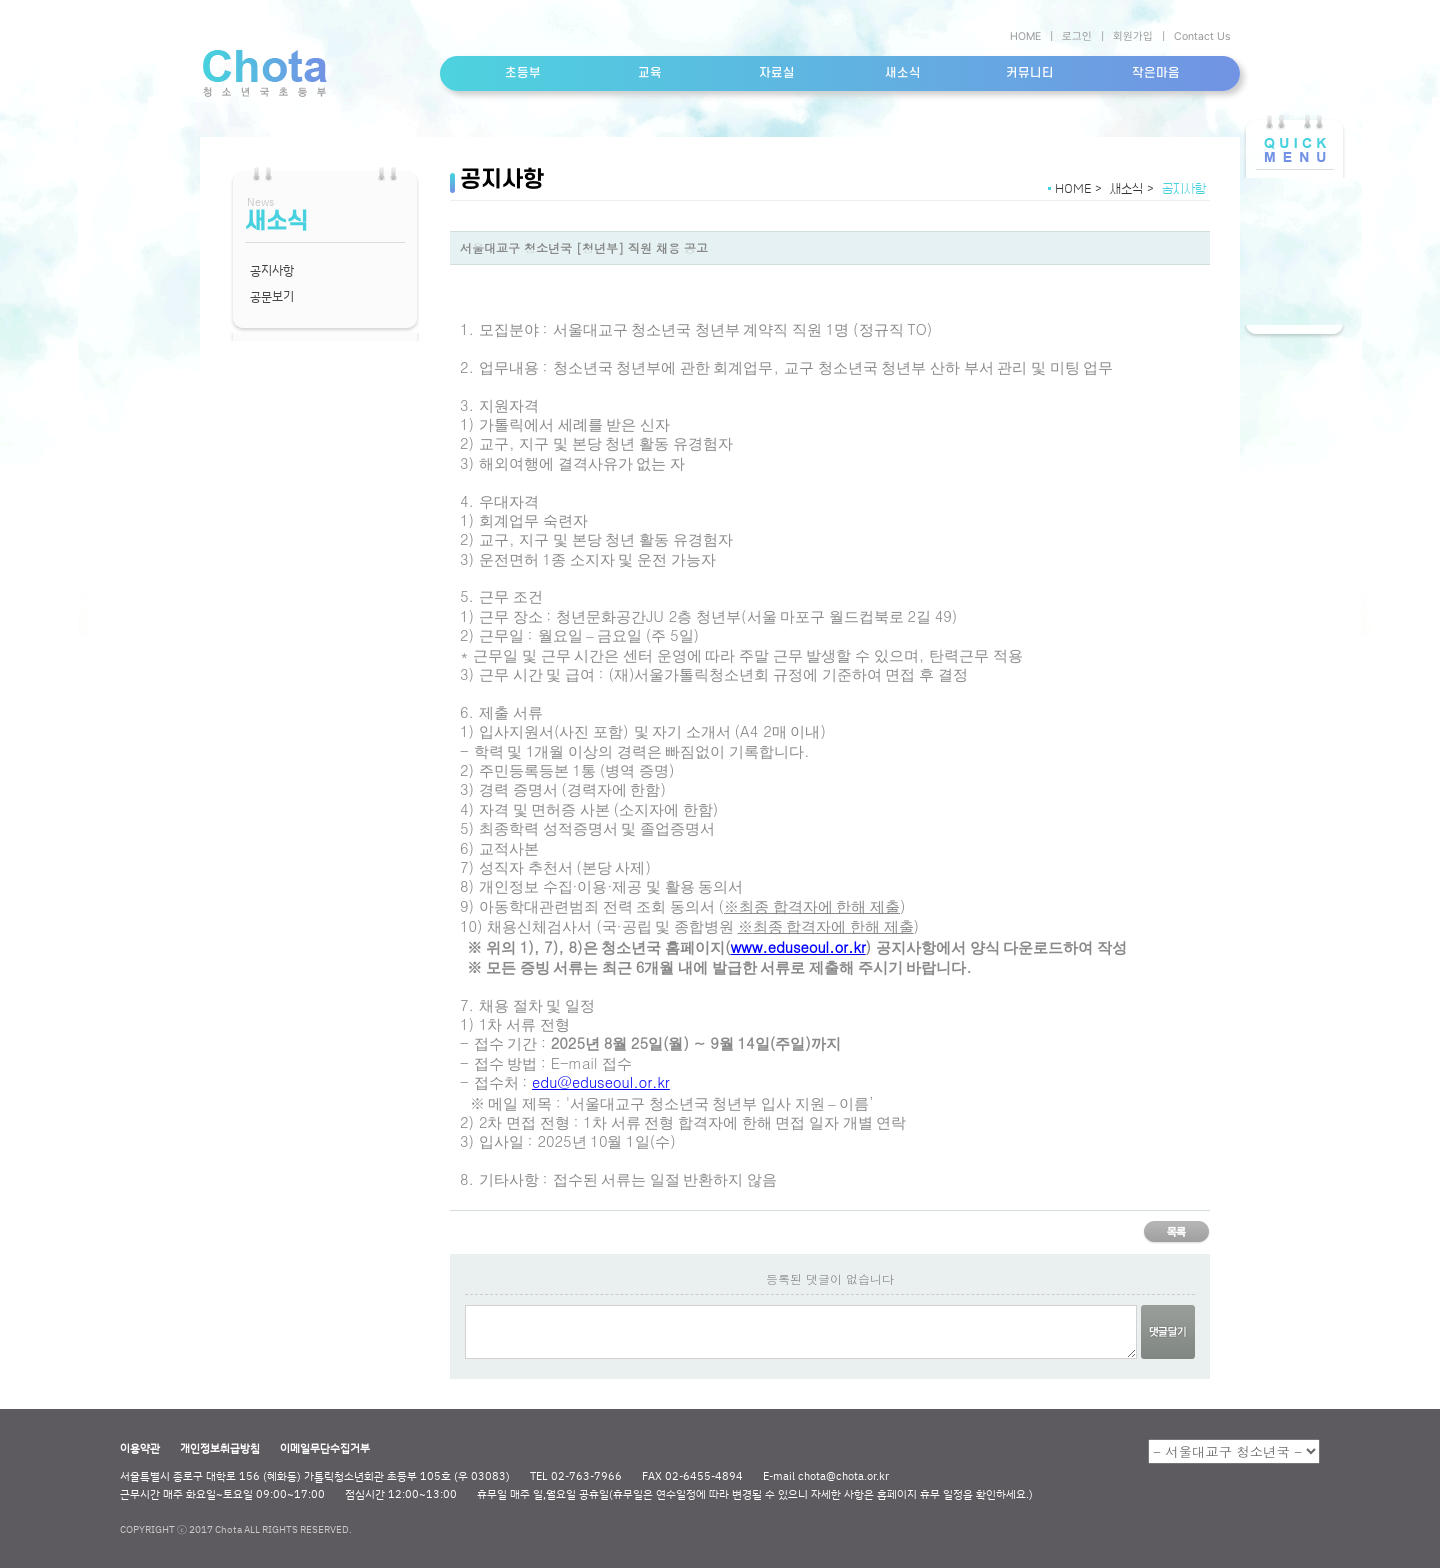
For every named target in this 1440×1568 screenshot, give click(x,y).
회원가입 (1133, 36)
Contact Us (1202, 36)
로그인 (1077, 36)
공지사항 (272, 270)
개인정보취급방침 (220, 1448)
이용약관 (140, 1448)
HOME (1025, 36)
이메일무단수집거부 (325, 1448)
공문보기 (272, 296)
